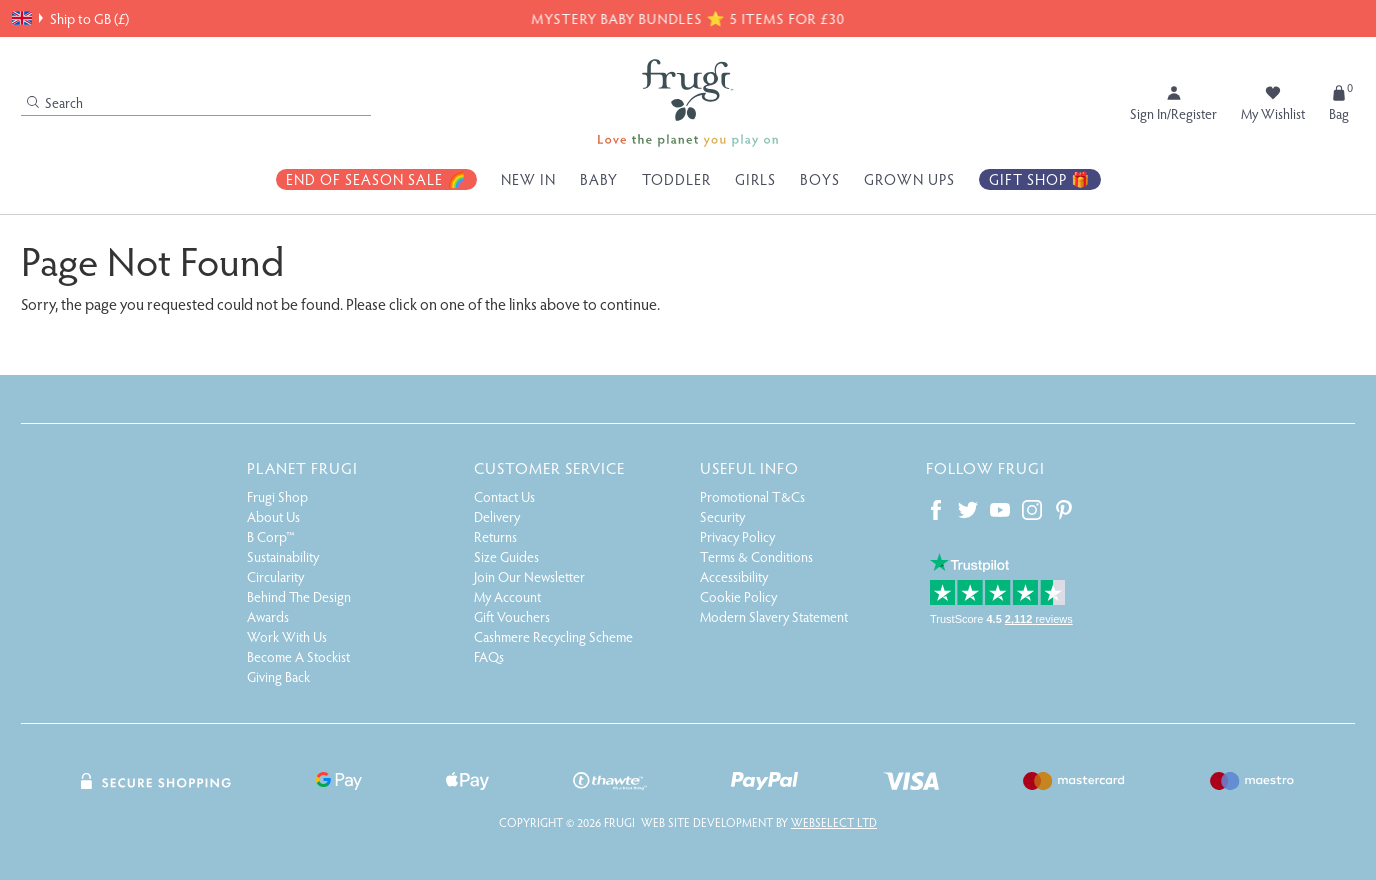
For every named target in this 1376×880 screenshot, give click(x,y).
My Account (507, 596)
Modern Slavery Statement (774, 616)
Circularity (275, 576)
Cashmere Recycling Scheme (553, 636)
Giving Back (278, 676)
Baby (599, 179)
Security (722, 516)
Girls (755, 179)
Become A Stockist (298, 656)
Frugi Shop (277, 496)
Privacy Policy (737, 536)
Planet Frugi (302, 467)
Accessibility (734, 576)
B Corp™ (271, 536)
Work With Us (287, 636)
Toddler (676, 179)
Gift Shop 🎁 (1040, 179)
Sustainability (283, 556)
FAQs (489, 656)
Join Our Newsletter (529, 576)
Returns (495, 536)
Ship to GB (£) (70, 18)
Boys (820, 179)
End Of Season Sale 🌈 (376, 179)
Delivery (497, 516)
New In (528, 179)
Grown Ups (909, 179)
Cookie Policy (738, 596)
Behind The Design (299, 596)
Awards (268, 616)
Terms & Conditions (756, 556)
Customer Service (549, 467)
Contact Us (504, 496)
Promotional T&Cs (752, 496)
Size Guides (506, 556)
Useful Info (749, 467)
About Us (273, 516)
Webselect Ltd (834, 822)
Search (55, 102)
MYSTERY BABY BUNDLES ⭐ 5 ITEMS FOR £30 (686, 18)
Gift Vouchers (512, 616)
